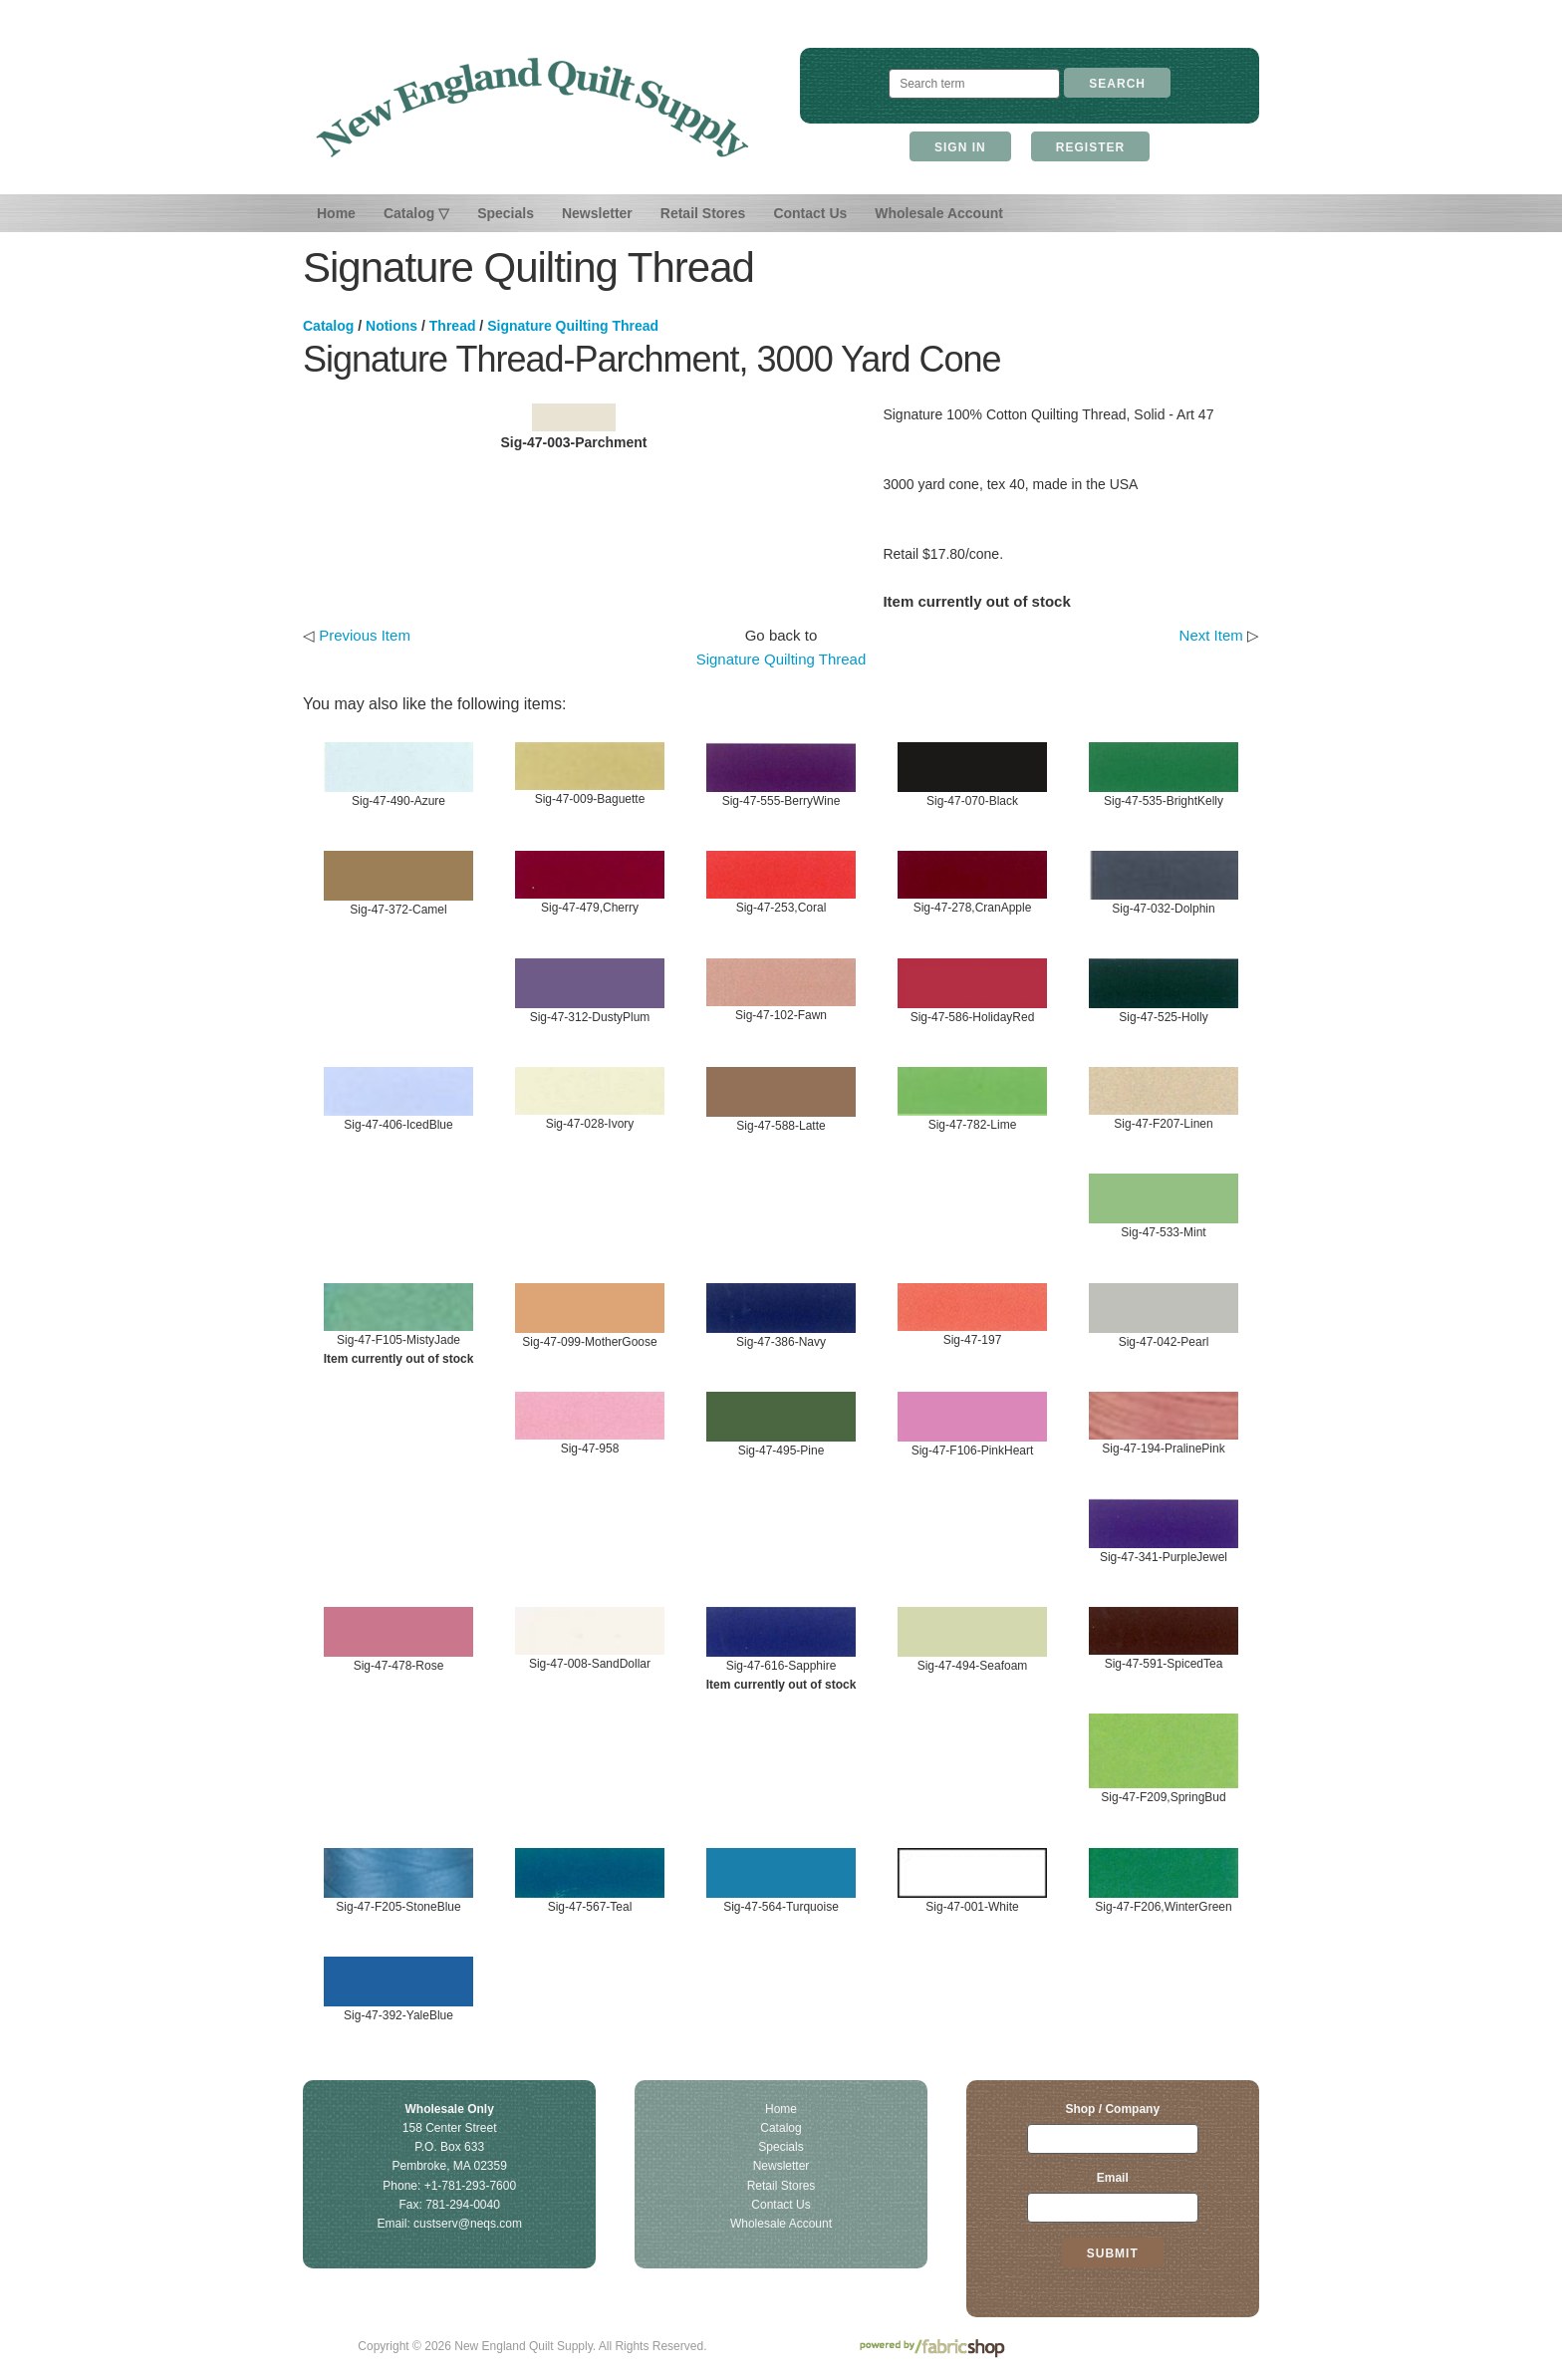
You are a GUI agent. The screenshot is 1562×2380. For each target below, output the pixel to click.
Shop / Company (1112, 2109)
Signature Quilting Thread (572, 326)
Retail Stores (703, 213)
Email (1113, 2178)
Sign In (960, 147)
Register (1090, 147)
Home (336, 213)
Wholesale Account (939, 213)
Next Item (1211, 635)
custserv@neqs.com (467, 2224)
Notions (391, 326)
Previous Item (364, 635)
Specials (505, 213)
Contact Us (810, 213)
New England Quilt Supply (532, 107)
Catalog (328, 326)
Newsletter (597, 213)
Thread (452, 326)
